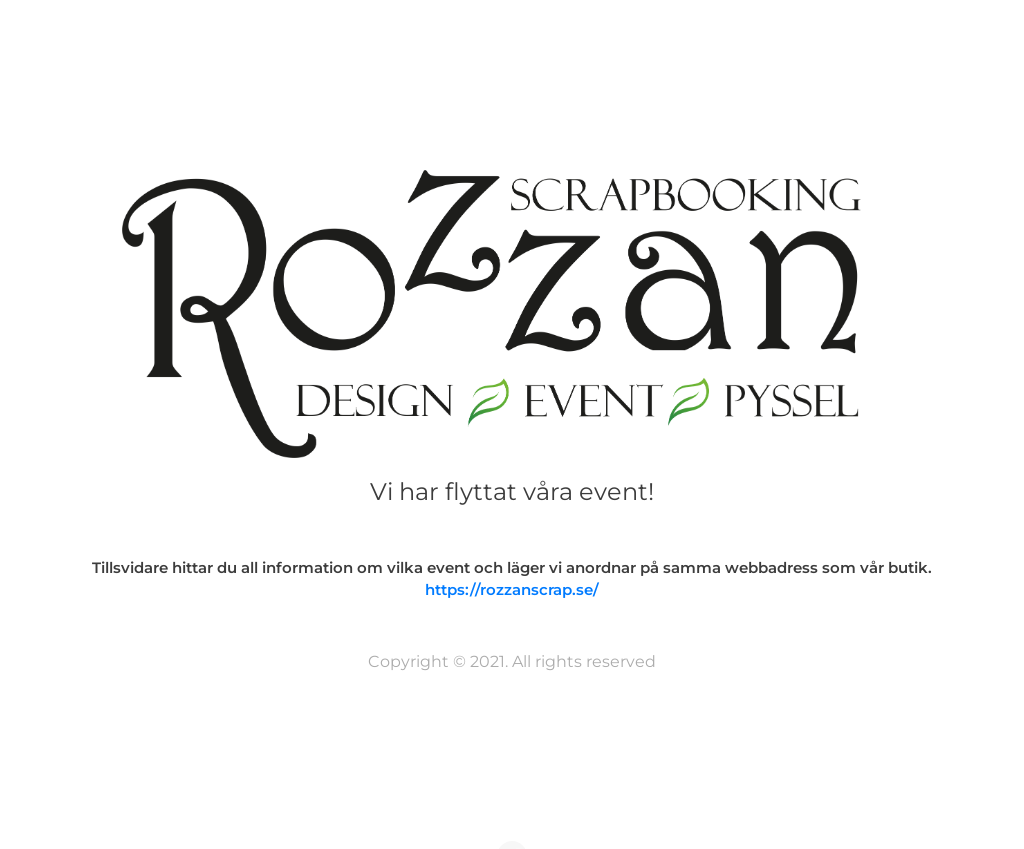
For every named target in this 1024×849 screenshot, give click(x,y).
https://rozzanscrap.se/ (512, 589)
